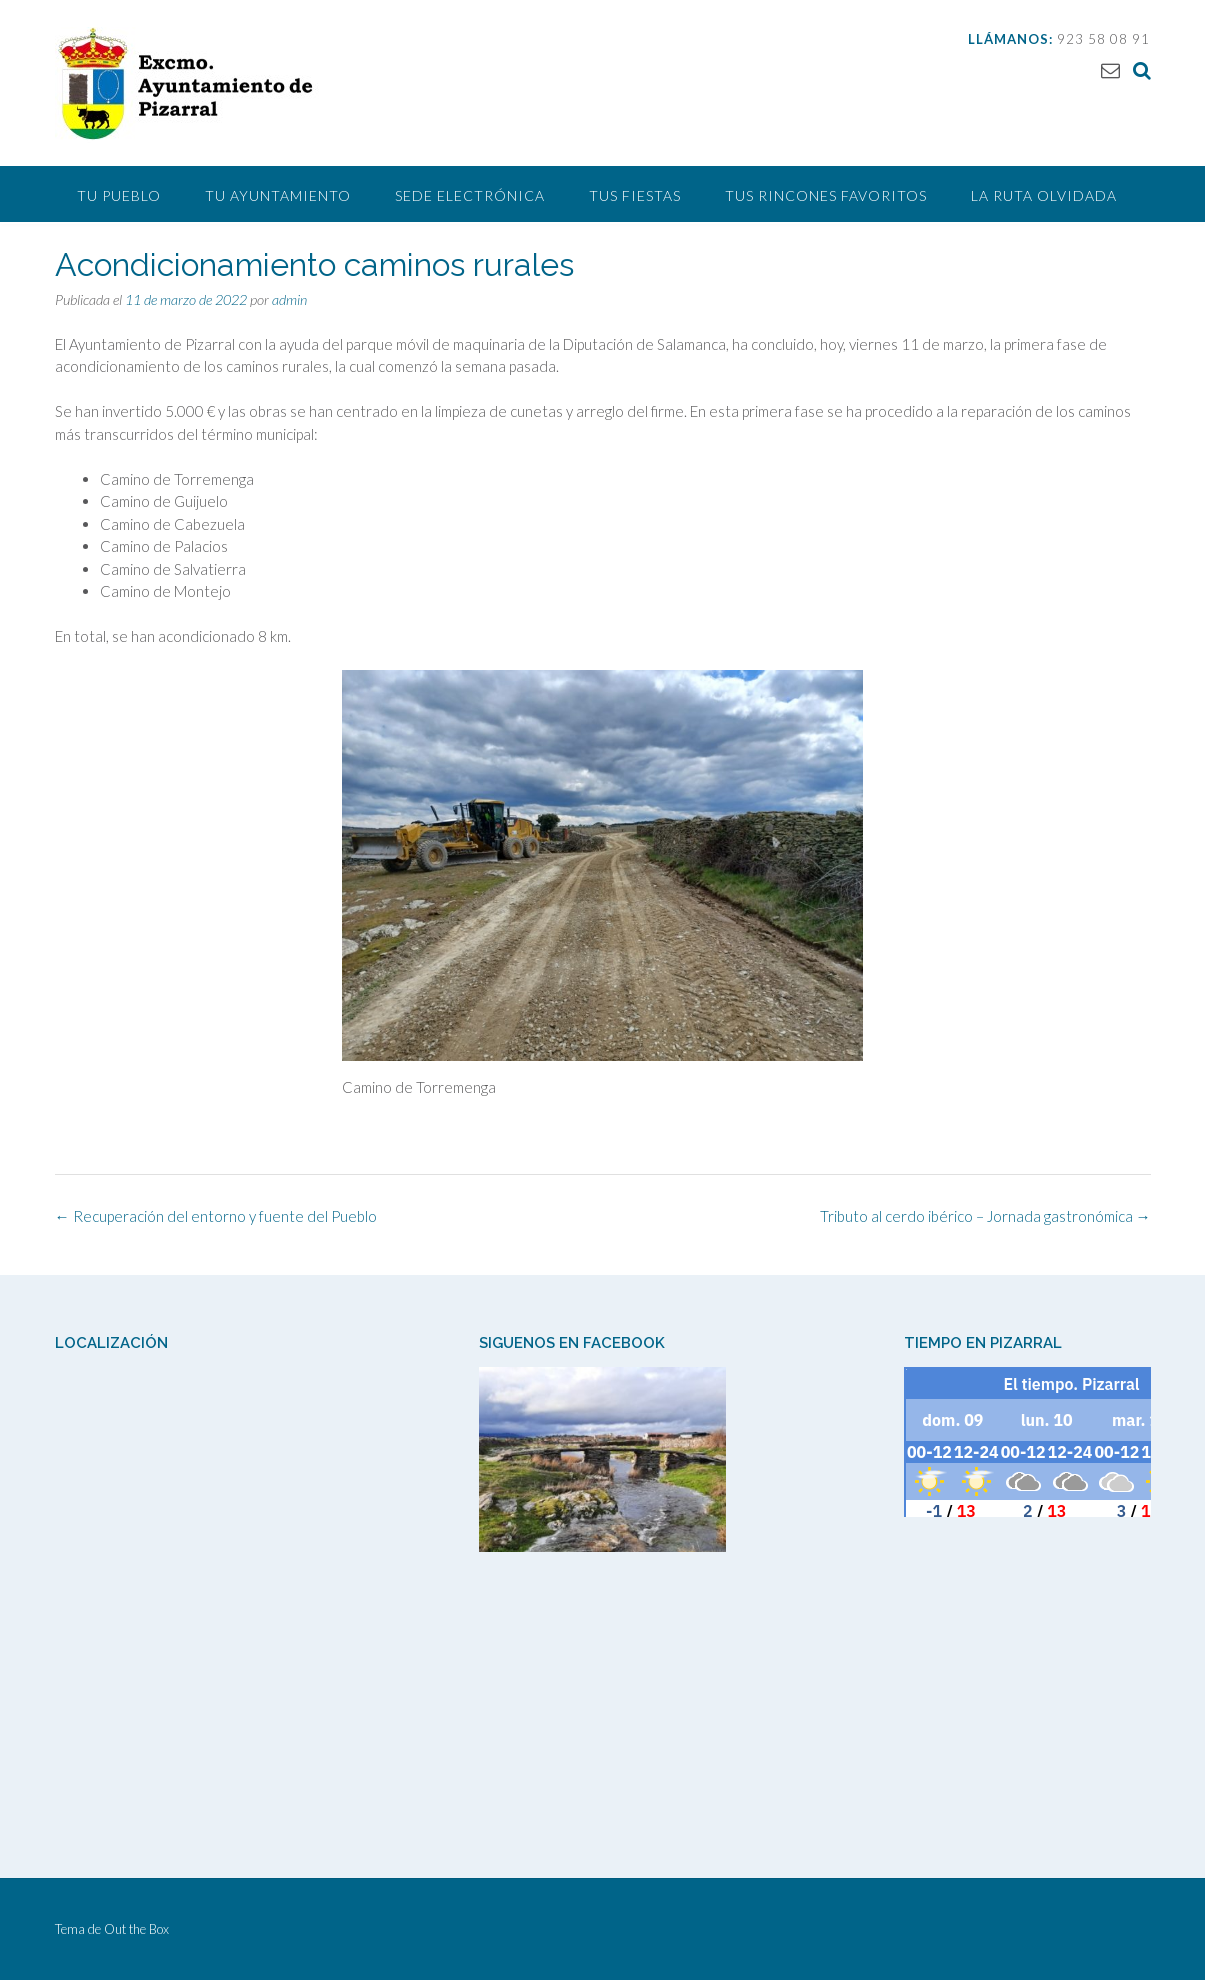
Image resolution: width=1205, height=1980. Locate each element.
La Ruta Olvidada (1044, 195)
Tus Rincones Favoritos (826, 195)
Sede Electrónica (470, 195)
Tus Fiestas (635, 195)
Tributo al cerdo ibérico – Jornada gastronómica (985, 1216)
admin (289, 299)
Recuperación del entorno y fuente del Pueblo (216, 1216)
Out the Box (136, 1929)
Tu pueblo (119, 195)
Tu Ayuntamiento (278, 195)
